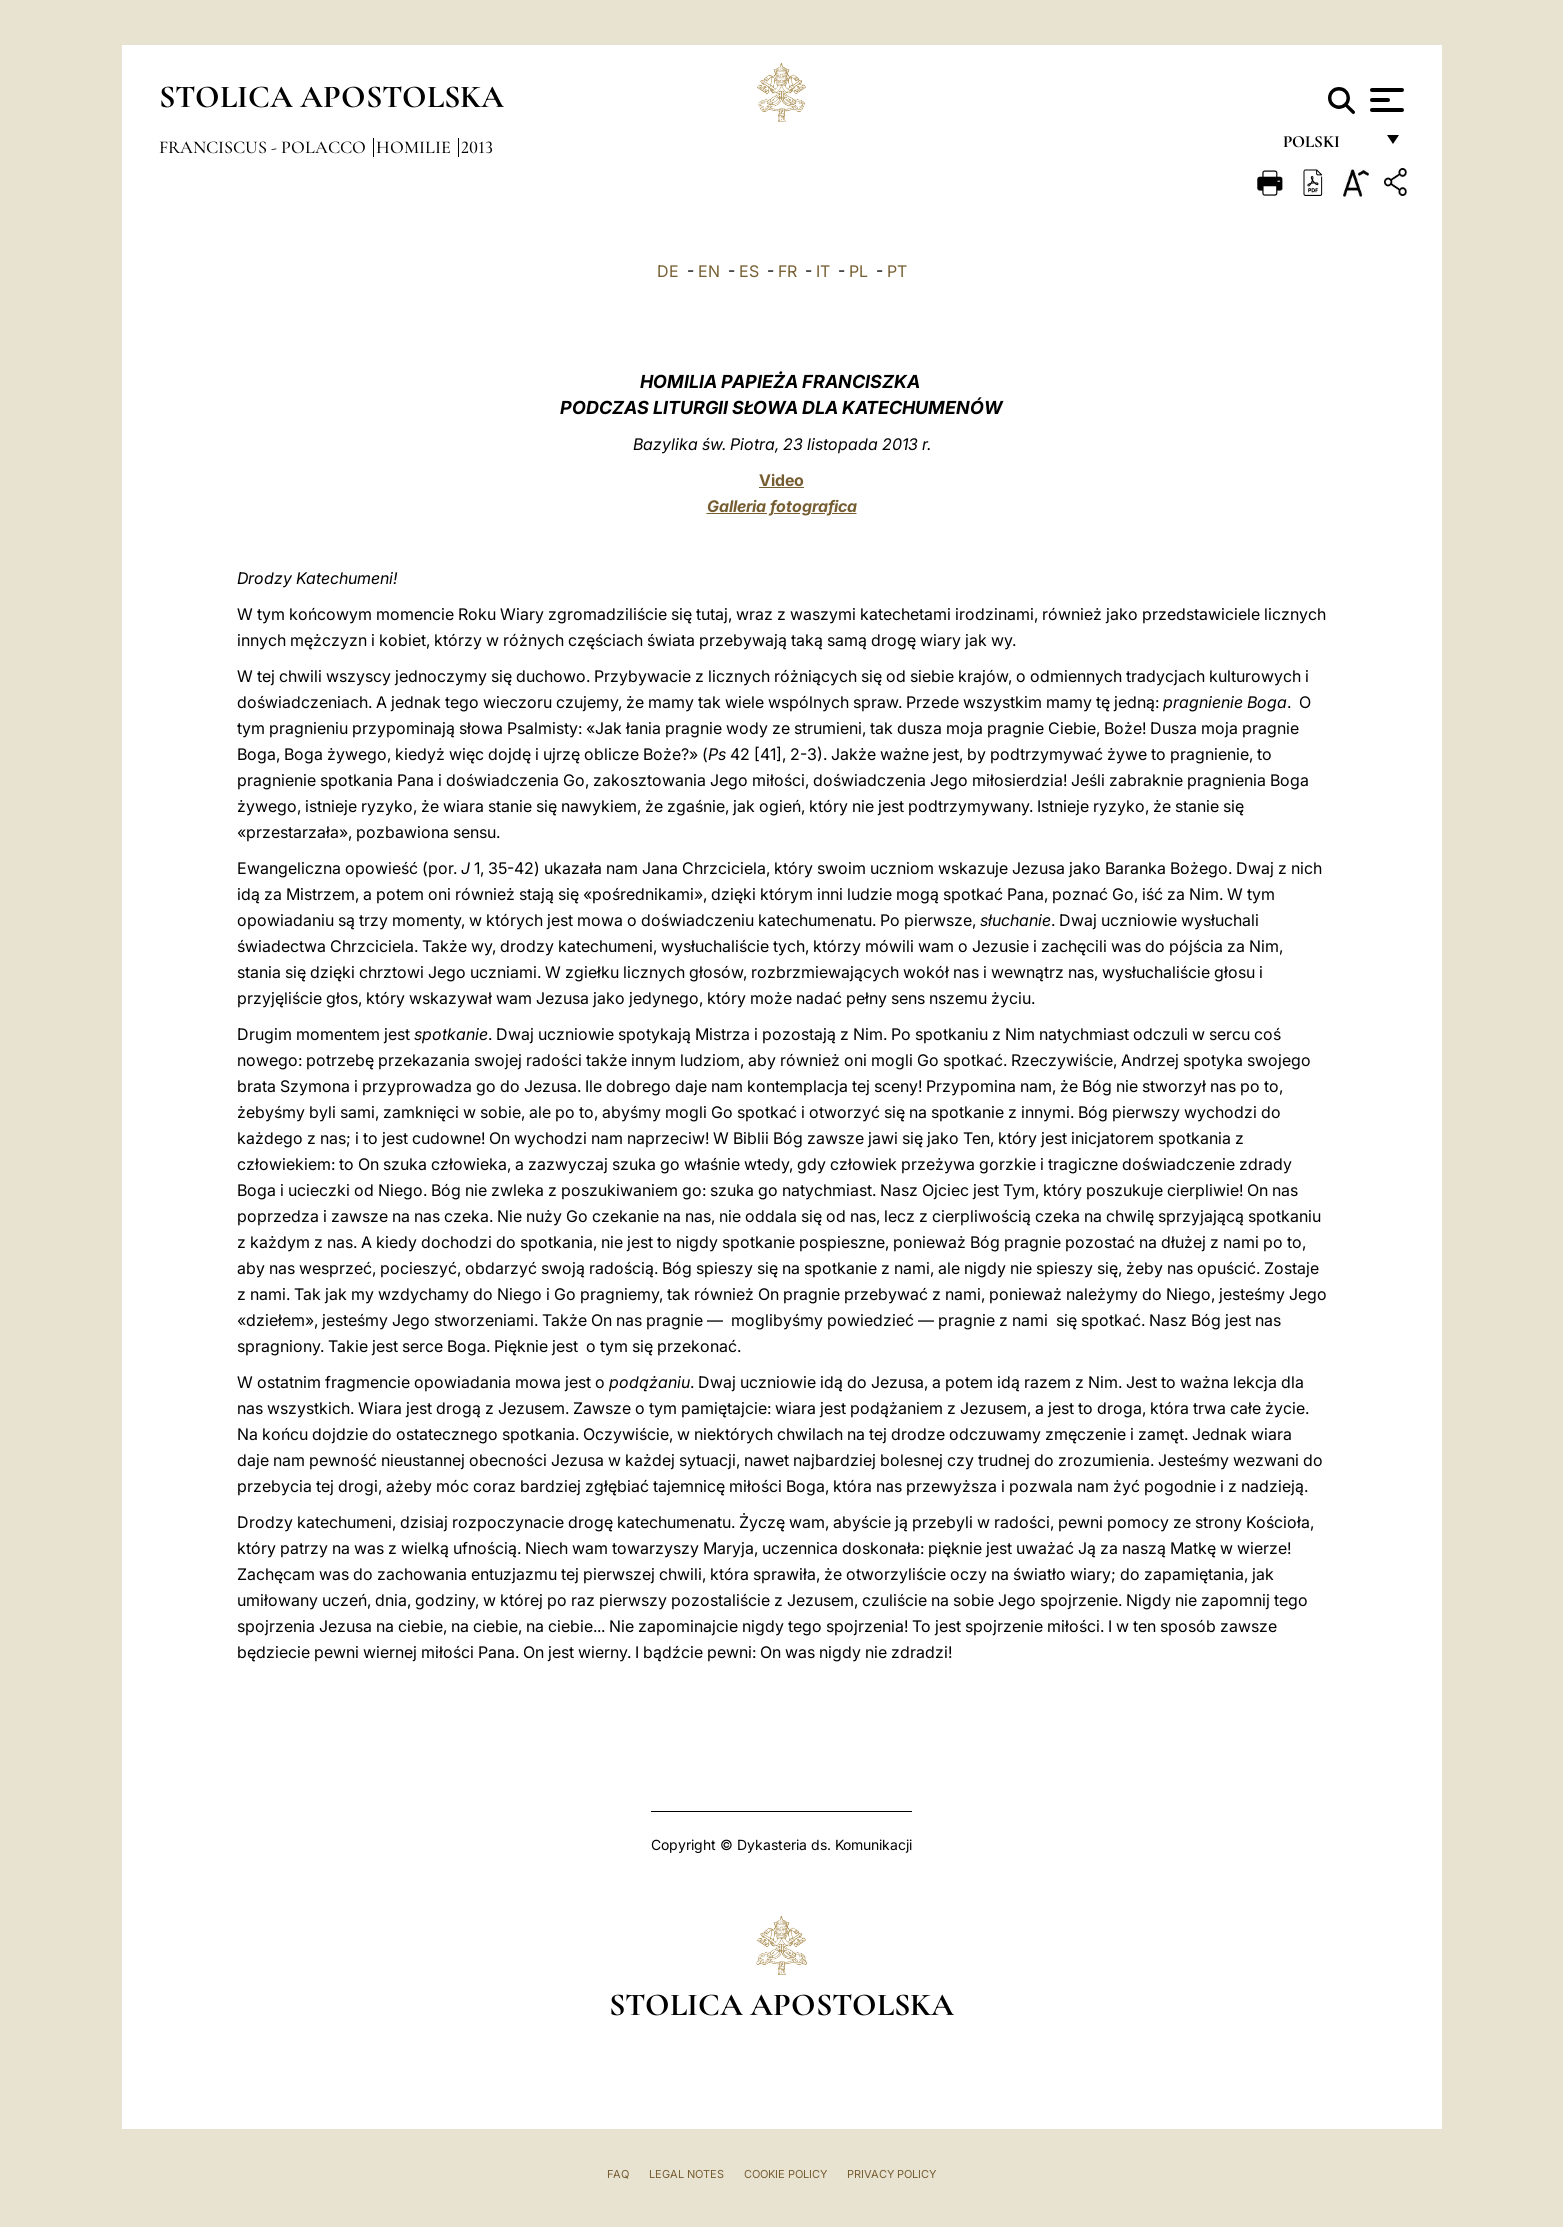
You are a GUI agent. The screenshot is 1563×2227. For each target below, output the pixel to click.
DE (668, 271)
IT (823, 271)
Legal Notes (686, 2174)
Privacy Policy (891, 2174)
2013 (477, 147)
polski (1327, 147)
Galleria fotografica (782, 506)
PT (897, 271)
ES (749, 271)
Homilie (415, 147)
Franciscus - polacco (264, 147)
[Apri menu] (1384, 100)
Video (781, 480)
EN (709, 271)
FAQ (618, 2174)
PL (858, 271)
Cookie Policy (785, 2174)
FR (787, 271)
